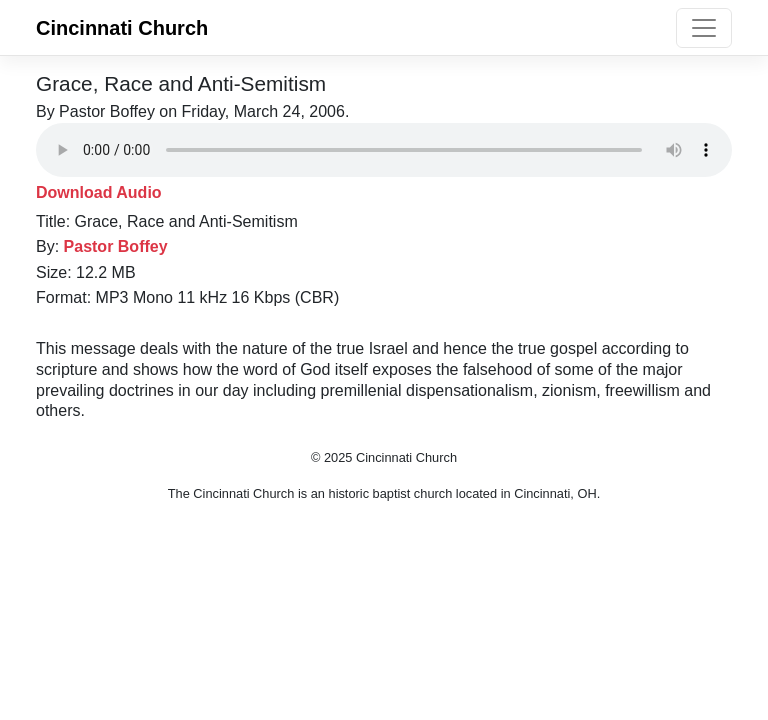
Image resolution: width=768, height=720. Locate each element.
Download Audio (99, 192)
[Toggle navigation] (704, 28)
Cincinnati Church (122, 28)
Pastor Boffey (116, 246)
